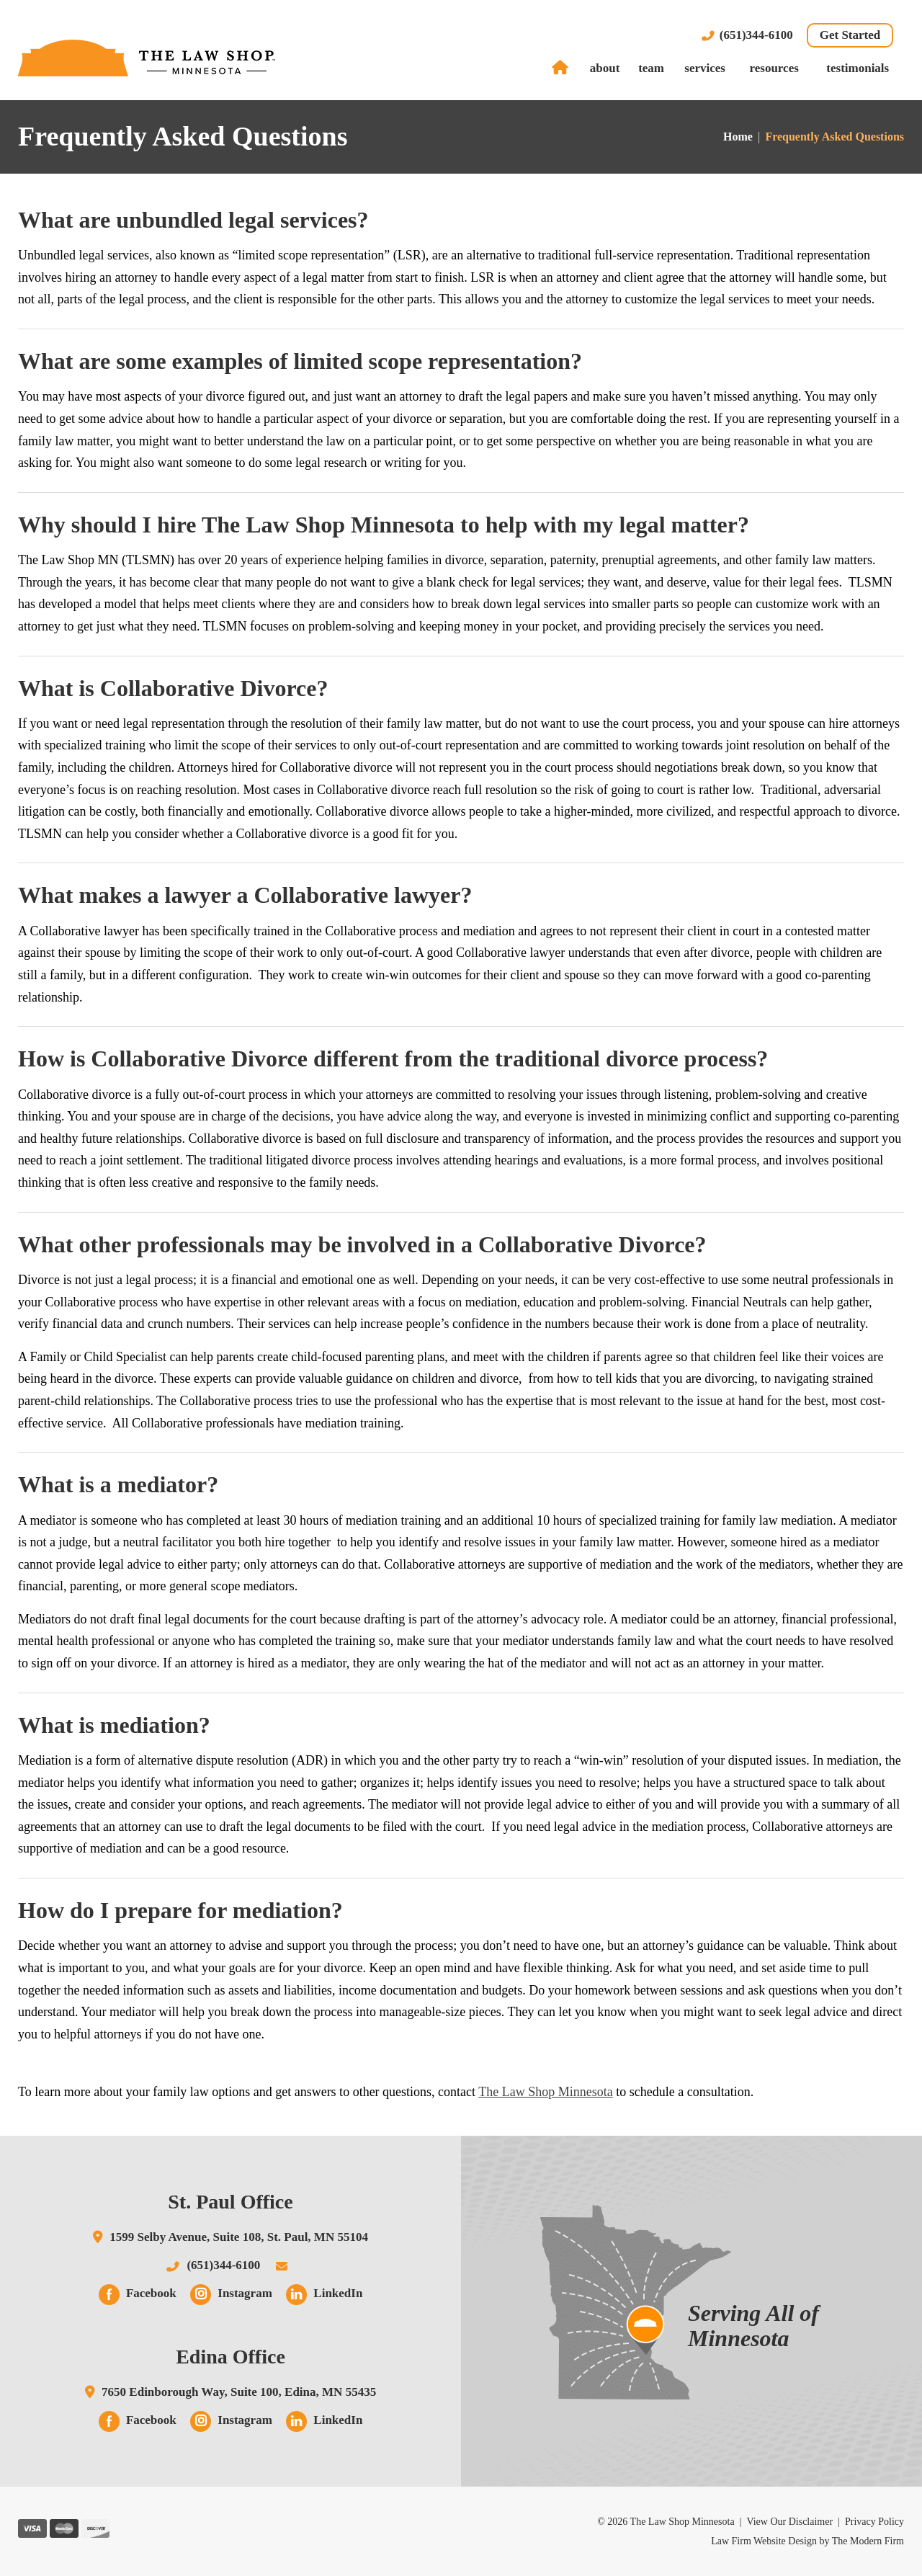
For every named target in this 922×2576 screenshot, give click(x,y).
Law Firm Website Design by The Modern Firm (807, 2541)
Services (704, 68)
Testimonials (857, 68)
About (605, 68)
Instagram (245, 2293)
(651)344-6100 (756, 35)
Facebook (151, 2293)
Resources (774, 68)
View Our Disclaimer (789, 2521)
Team (651, 68)
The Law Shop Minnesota (545, 2092)
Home (562, 68)
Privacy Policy (874, 2521)
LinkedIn (337, 2293)
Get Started (850, 35)
